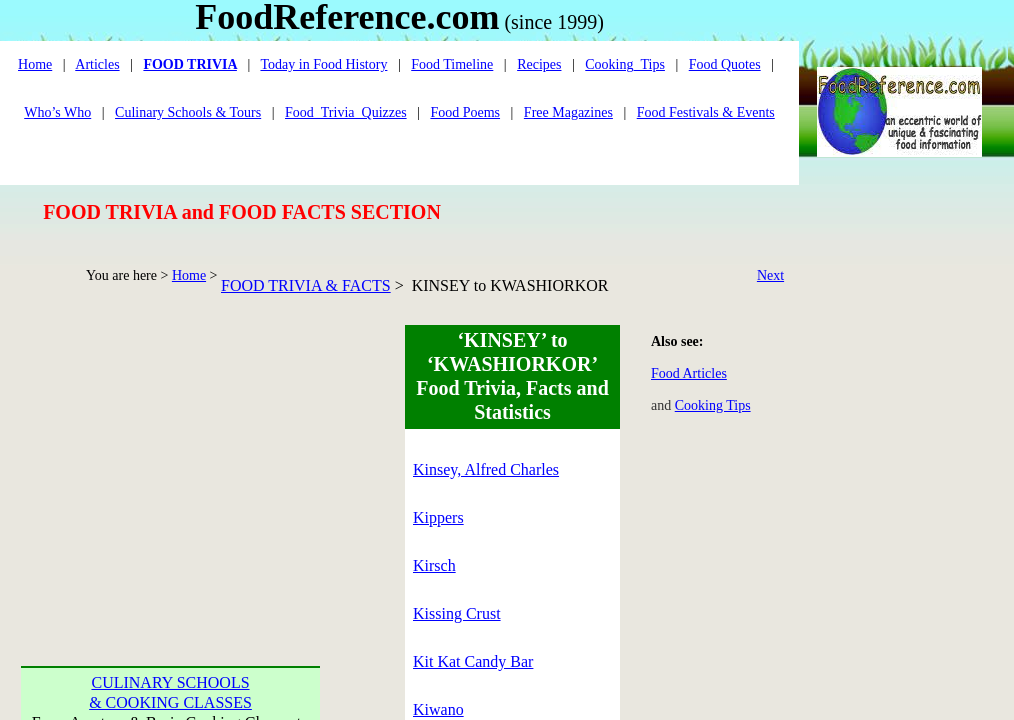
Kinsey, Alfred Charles (486, 469)
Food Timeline (452, 64)
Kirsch (434, 565)
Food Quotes (725, 64)
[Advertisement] (171, 466)
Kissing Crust (457, 613)
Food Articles (689, 373)
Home (189, 275)
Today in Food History (323, 64)
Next (770, 275)
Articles (97, 64)
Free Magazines (568, 112)
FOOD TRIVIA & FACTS (306, 285)
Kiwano (438, 709)
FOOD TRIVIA (189, 64)
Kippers (438, 517)
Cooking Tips (713, 405)
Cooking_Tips (625, 64)
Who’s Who (57, 112)
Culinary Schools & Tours (188, 112)
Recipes (539, 64)
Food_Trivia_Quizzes (346, 112)
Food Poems (465, 112)
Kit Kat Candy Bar (473, 661)
